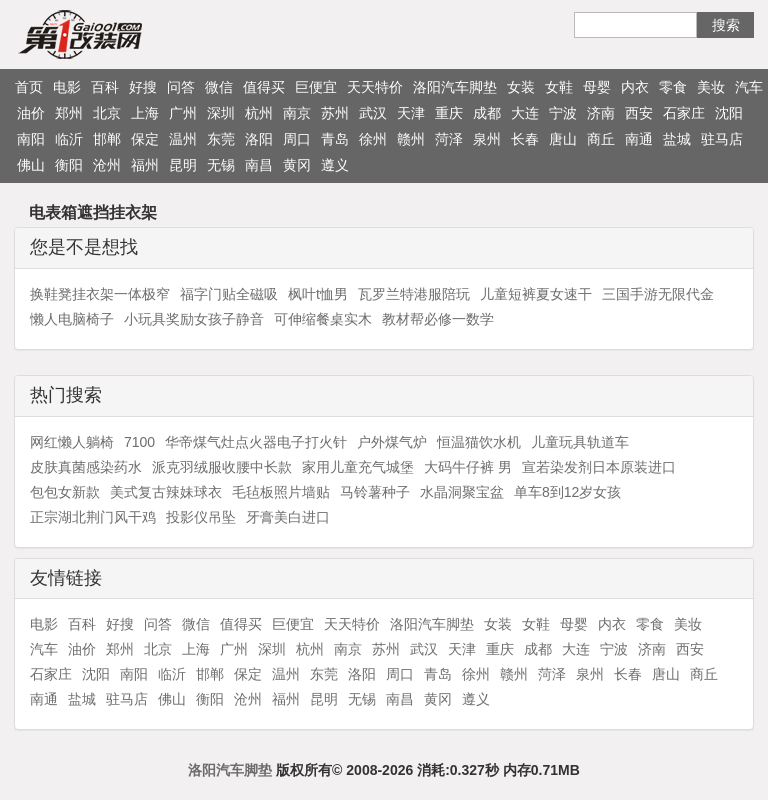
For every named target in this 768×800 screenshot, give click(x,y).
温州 (183, 139)
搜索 (726, 25)
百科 (105, 87)
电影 (67, 87)
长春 (525, 139)
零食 (673, 87)
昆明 (183, 165)
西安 (639, 113)
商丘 (601, 139)
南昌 (259, 165)
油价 (31, 113)
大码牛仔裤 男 (468, 467)
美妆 (711, 87)
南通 (639, 139)
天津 (411, 113)
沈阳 (729, 113)
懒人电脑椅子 (72, 319)
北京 (107, 113)
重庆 (449, 113)
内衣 (635, 87)
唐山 (563, 139)
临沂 (69, 139)
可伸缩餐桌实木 (323, 319)
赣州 (411, 139)
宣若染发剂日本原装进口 (599, 467)
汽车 (749, 87)
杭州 (259, 113)
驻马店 (722, 139)
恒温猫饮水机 (479, 442)
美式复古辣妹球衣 (166, 492)
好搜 (143, 87)
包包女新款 (65, 492)
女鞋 (559, 87)
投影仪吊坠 (201, 517)
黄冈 (297, 165)
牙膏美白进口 (288, 517)
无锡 (221, 165)
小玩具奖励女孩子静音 (194, 319)
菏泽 (449, 139)
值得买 (264, 87)
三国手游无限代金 (658, 294)
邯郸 (107, 139)
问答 (181, 87)
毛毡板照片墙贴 (281, 492)
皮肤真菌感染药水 (86, 467)
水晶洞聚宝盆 (462, 492)
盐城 (677, 139)
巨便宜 (316, 87)
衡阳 (69, 165)
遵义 (335, 165)
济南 (601, 113)
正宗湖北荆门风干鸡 (93, 517)
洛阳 (259, 139)
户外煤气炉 (392, 442)
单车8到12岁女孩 (567, 492)
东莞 (221, 139)
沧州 (107, 165)
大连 (525, 113)
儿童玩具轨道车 (580, 442)
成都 (487, 113)
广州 (183, 113)
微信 (219, 87)
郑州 (69, 113)
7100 (139, 442)
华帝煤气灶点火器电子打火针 (256, 442)
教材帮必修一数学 (438, 319)
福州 (145, 165)
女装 (521, 87)
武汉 (373, 113)
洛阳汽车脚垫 (455, 87)
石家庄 (684, 113)
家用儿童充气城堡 (358, 467)
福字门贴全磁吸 (229, 294)
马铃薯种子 (375, 492)
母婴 (597, 87)
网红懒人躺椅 (72, 442)
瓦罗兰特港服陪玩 (414, 294)
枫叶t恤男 (318, 294)
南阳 (31, 139)
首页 (29, 87)
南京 (297, 113)
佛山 (31, 165)
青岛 (335, 139)
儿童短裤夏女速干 (536, 294)
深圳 (221, 113)
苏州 (335, 113)
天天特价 (375, 87)
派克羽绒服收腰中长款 (222, 467)
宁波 (563, 113)
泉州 (487, 139)
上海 (145, 113)
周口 (297, 139)
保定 (145, 139)
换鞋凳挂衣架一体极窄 (100, 294)
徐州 (373, 139)
